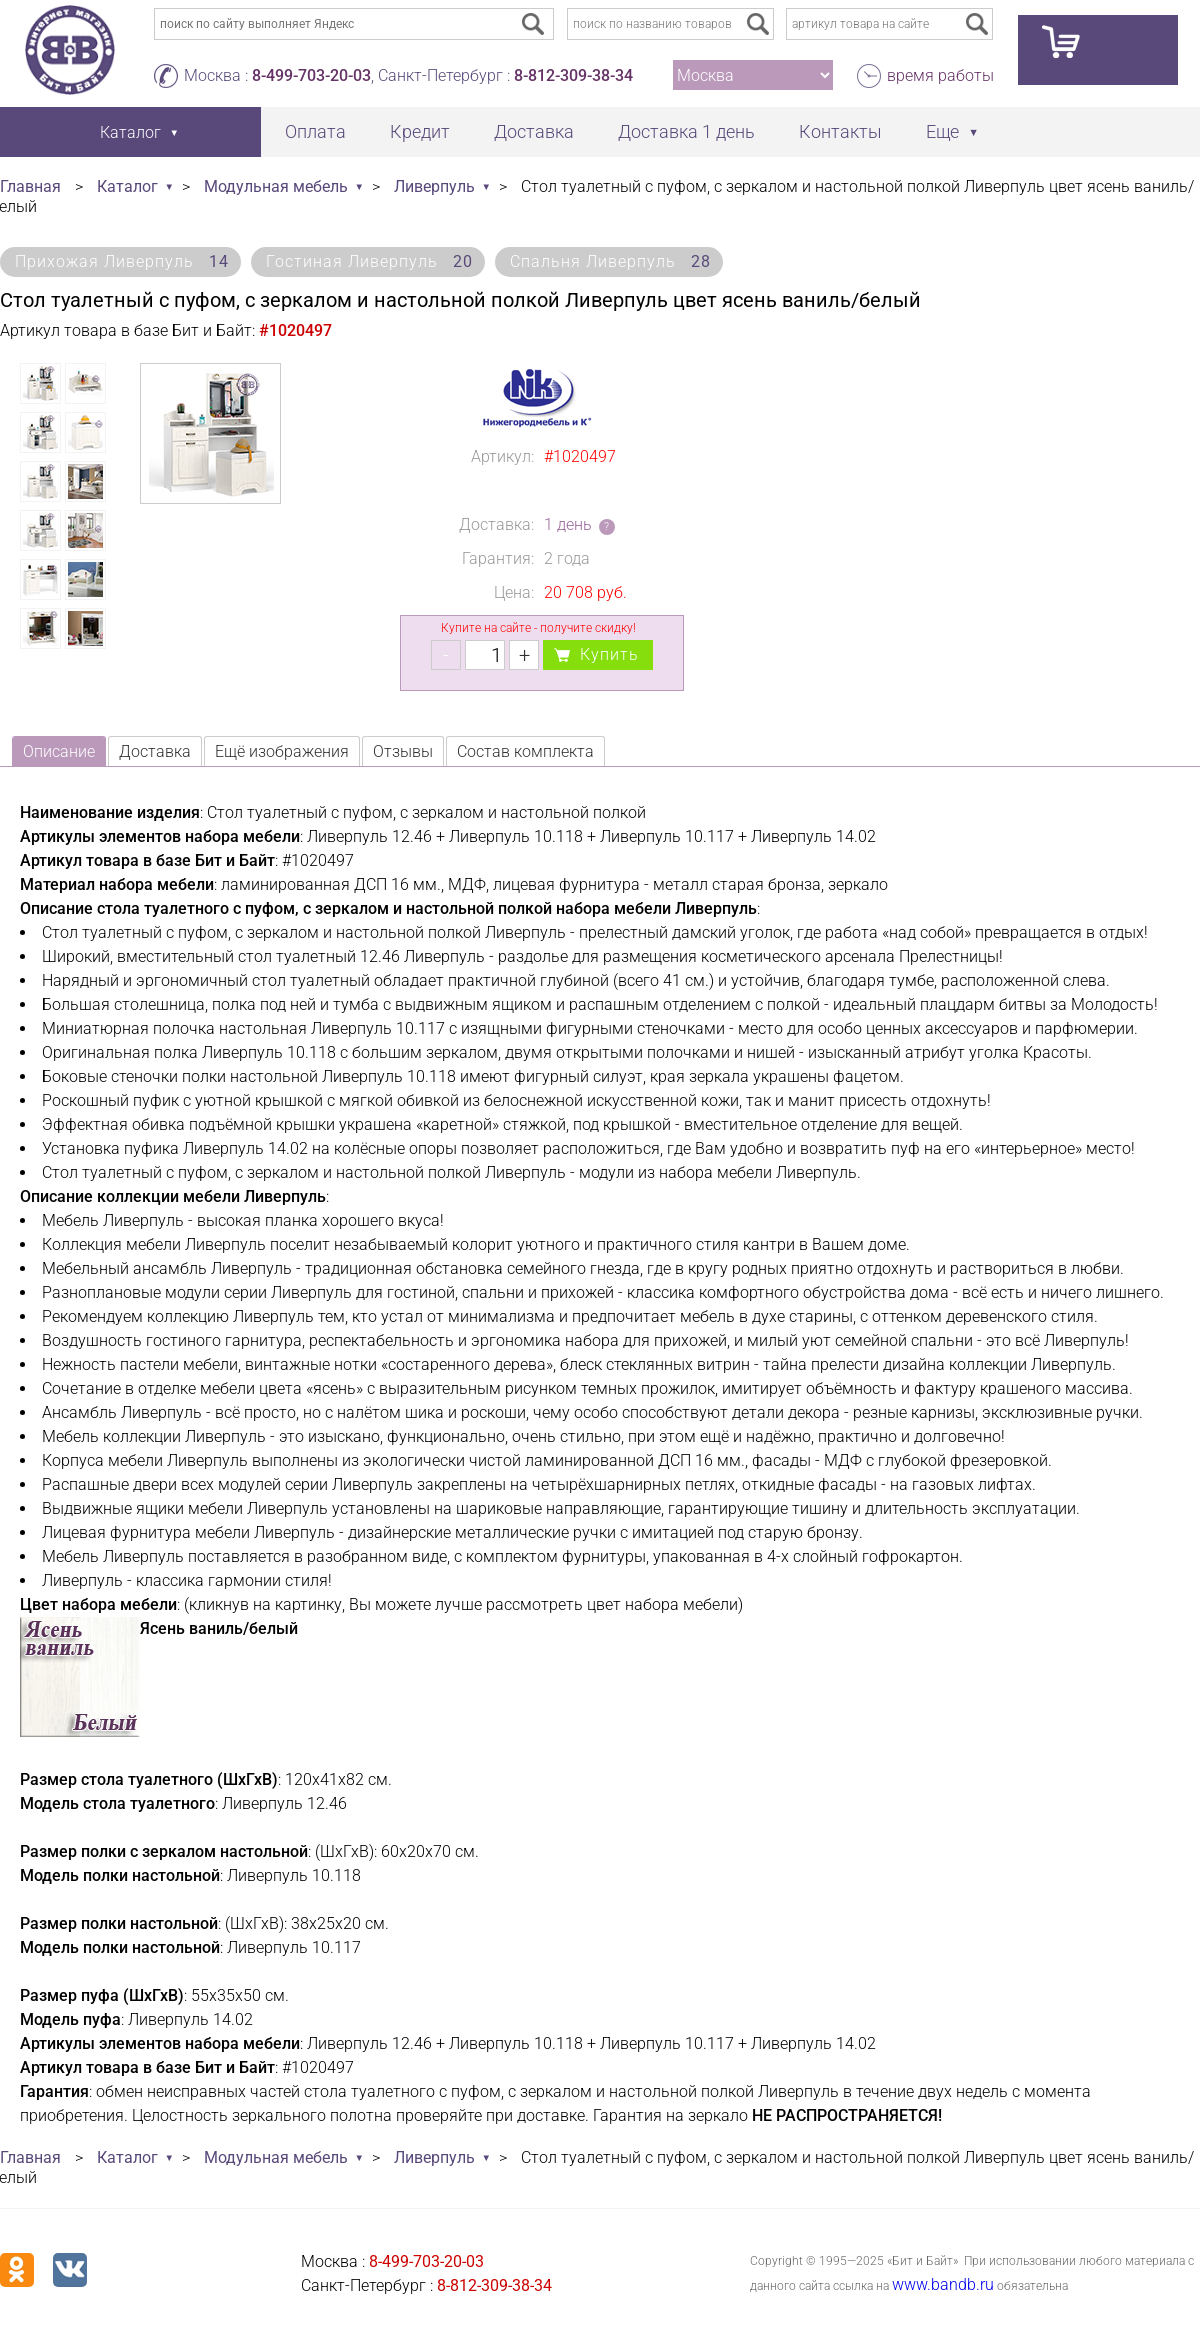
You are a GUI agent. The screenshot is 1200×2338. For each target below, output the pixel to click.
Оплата (315, 131)
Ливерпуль (434, 186)
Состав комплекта (525, 751)
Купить (609, 654)
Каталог (127, 186)
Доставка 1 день (686, 131)
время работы (940, 75)
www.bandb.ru (943, 2284)
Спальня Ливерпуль (610, 261)
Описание (59, 751)
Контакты (840, 131)
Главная (30, 186)
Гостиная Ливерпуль (369, 261)
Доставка (534, 131)
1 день (568, 524)
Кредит (420, 131)
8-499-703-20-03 (311, 75)
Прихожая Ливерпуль (122, 261)
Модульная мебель (276, 186)
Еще (942, 131)
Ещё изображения (282, 751)
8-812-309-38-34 (573, 75)
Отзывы (403, 751)
